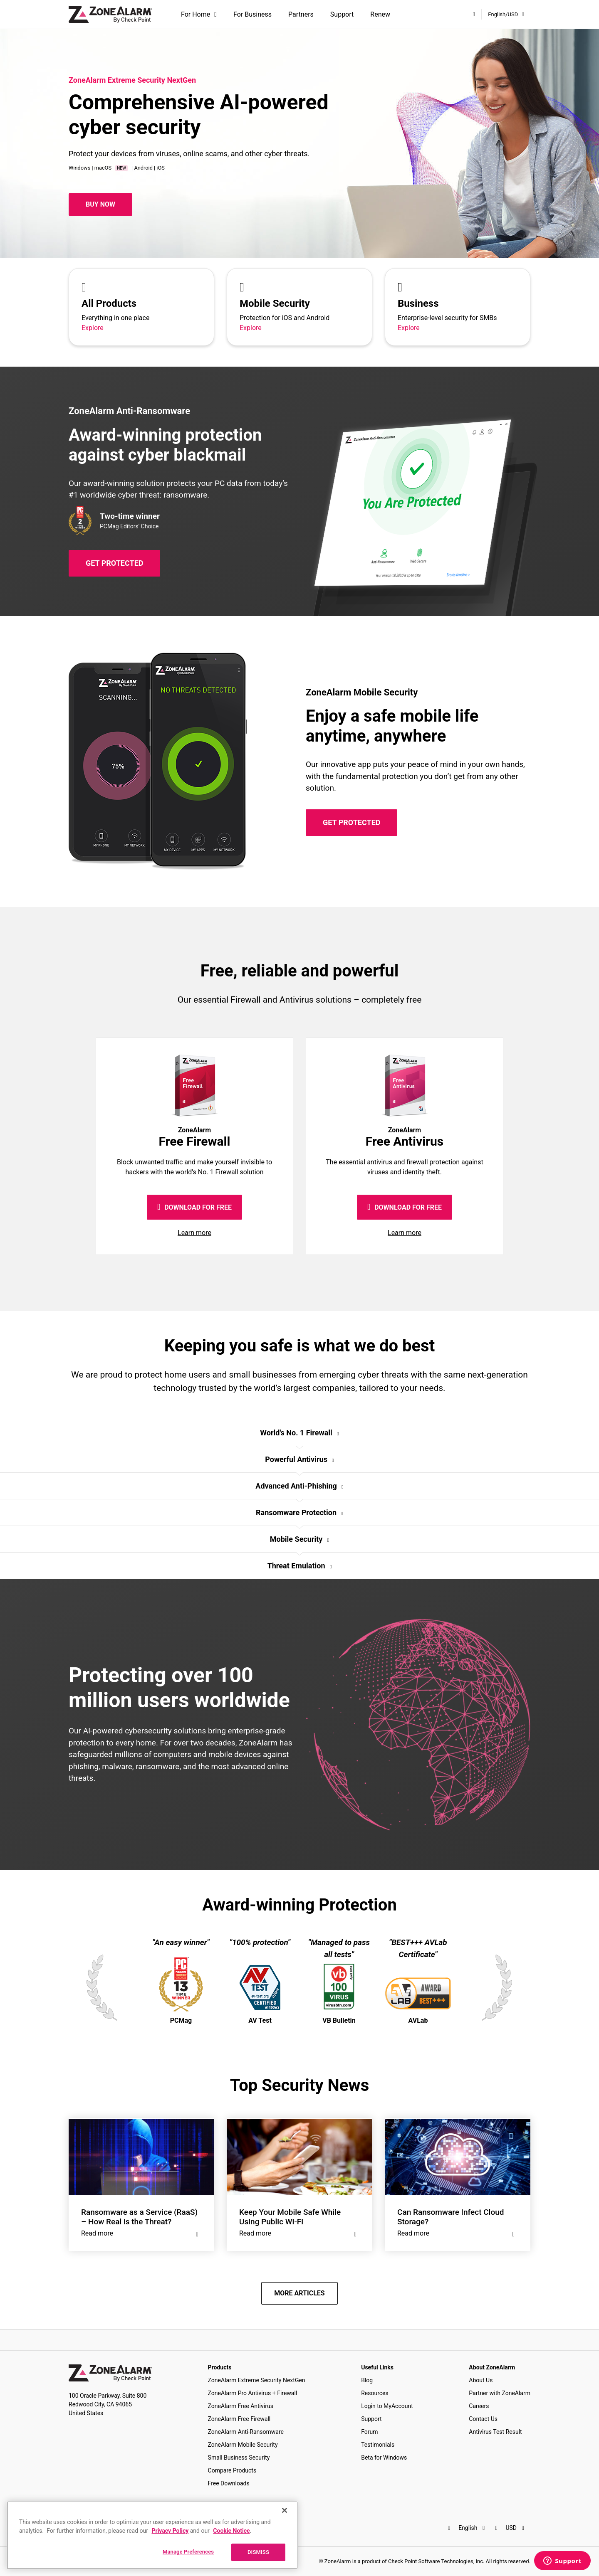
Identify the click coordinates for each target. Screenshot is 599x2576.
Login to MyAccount (387, 2406)
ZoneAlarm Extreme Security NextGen (256, 2380)
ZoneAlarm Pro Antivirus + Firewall (252, 2393)
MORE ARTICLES (299, 2293)
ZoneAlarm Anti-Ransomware (246, 2431)
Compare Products (232, 2470)
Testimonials (377, 2444)
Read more (141, 2233)
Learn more (194, 1233)
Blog (367, 2380)
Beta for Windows (384, 2457)
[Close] (284, 2510)
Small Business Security (239, 2457)
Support (342, 14)
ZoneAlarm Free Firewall (239, 2419)
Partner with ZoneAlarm (499, 2393)
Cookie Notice (231, 2530)
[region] (152, 2535)
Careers (479, 2406)
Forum (369, 2431)
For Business (252, 14)
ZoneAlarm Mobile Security (243, 2444)
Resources (375, 2393)
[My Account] (474, 14)
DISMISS (258, 2552)
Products (220, 2367)
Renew (380, 14)
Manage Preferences (188, 2552)
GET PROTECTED (114, 563)
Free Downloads (229, 2483)
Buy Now (100, 204)
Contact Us (483, 2419)
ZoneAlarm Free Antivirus (240, 2406)
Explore (93, 328)
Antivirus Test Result (495, 2431)
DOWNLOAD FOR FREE (194, 1207)
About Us (481, 2380)
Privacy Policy (169, 2530)
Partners (301, 14)
